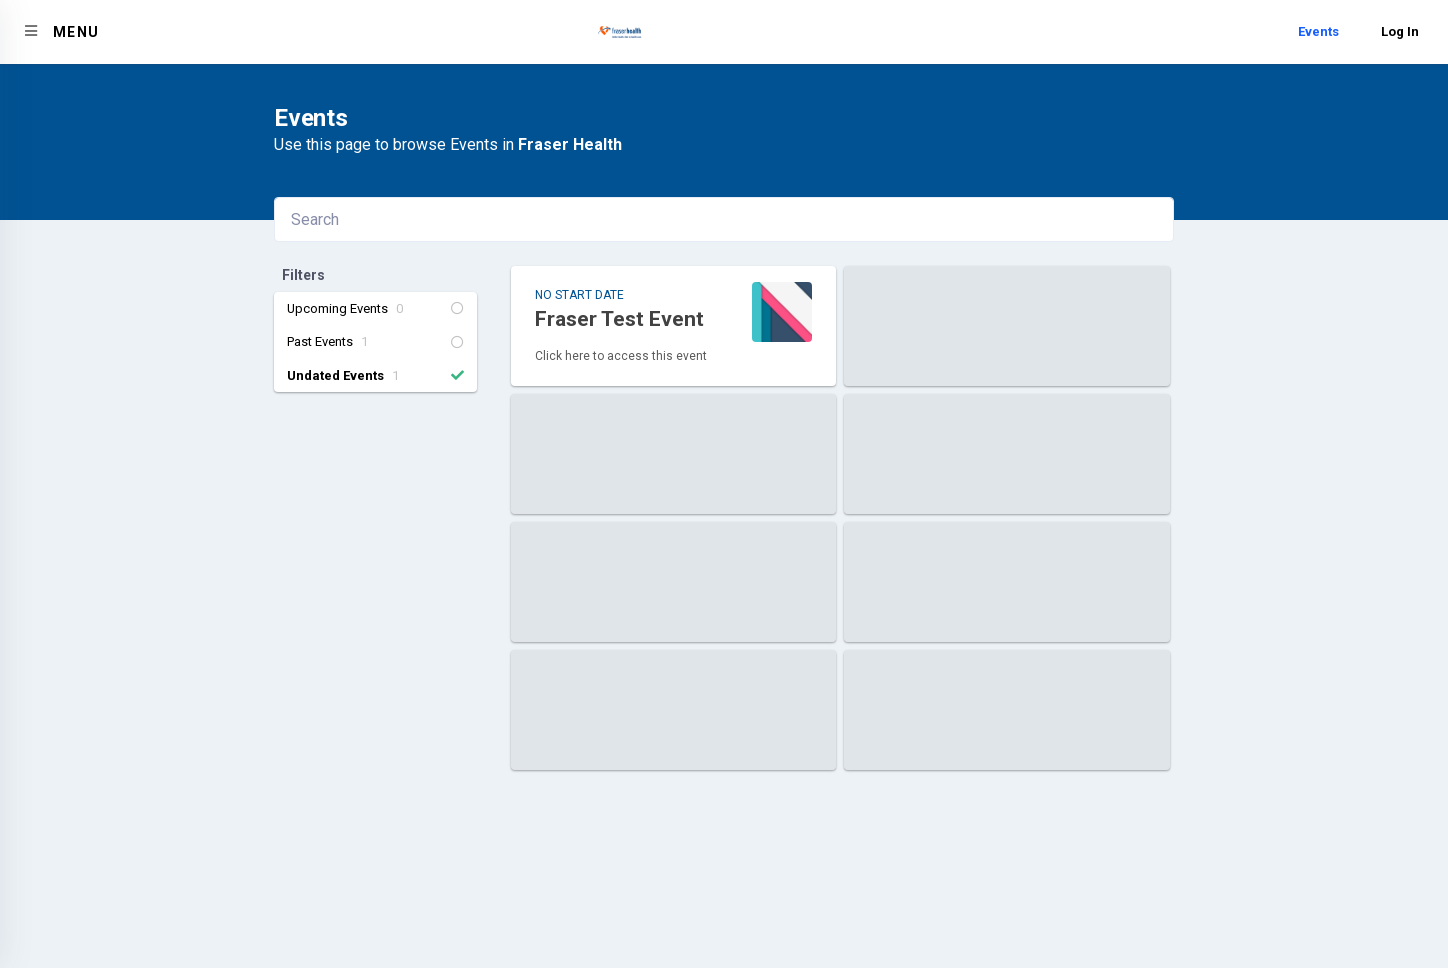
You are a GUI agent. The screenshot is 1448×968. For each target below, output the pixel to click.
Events (1318, 31)
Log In (1400, 31)
